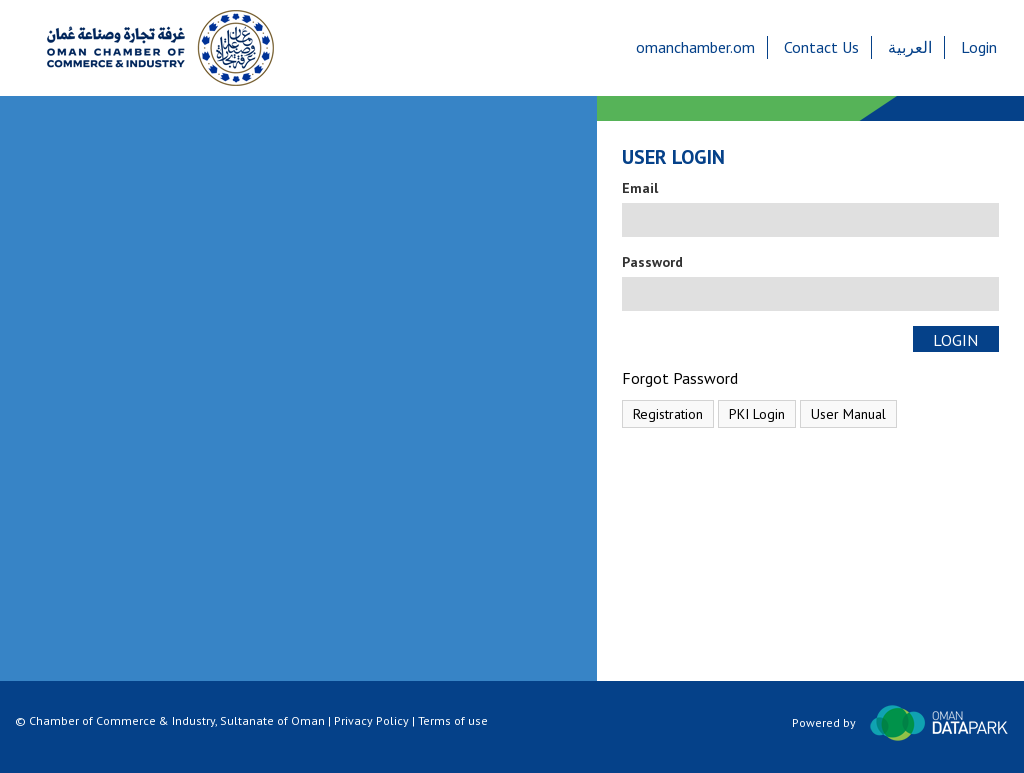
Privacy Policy (371, 720)
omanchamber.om (695, 47)
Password (652, 262)
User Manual (848, 414)
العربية (910, 47)
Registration (668, 414)
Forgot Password (680, 378)
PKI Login (757, 414)
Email (640, 188)
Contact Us (821, 47)
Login (979, 47)
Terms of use (453, 720)
